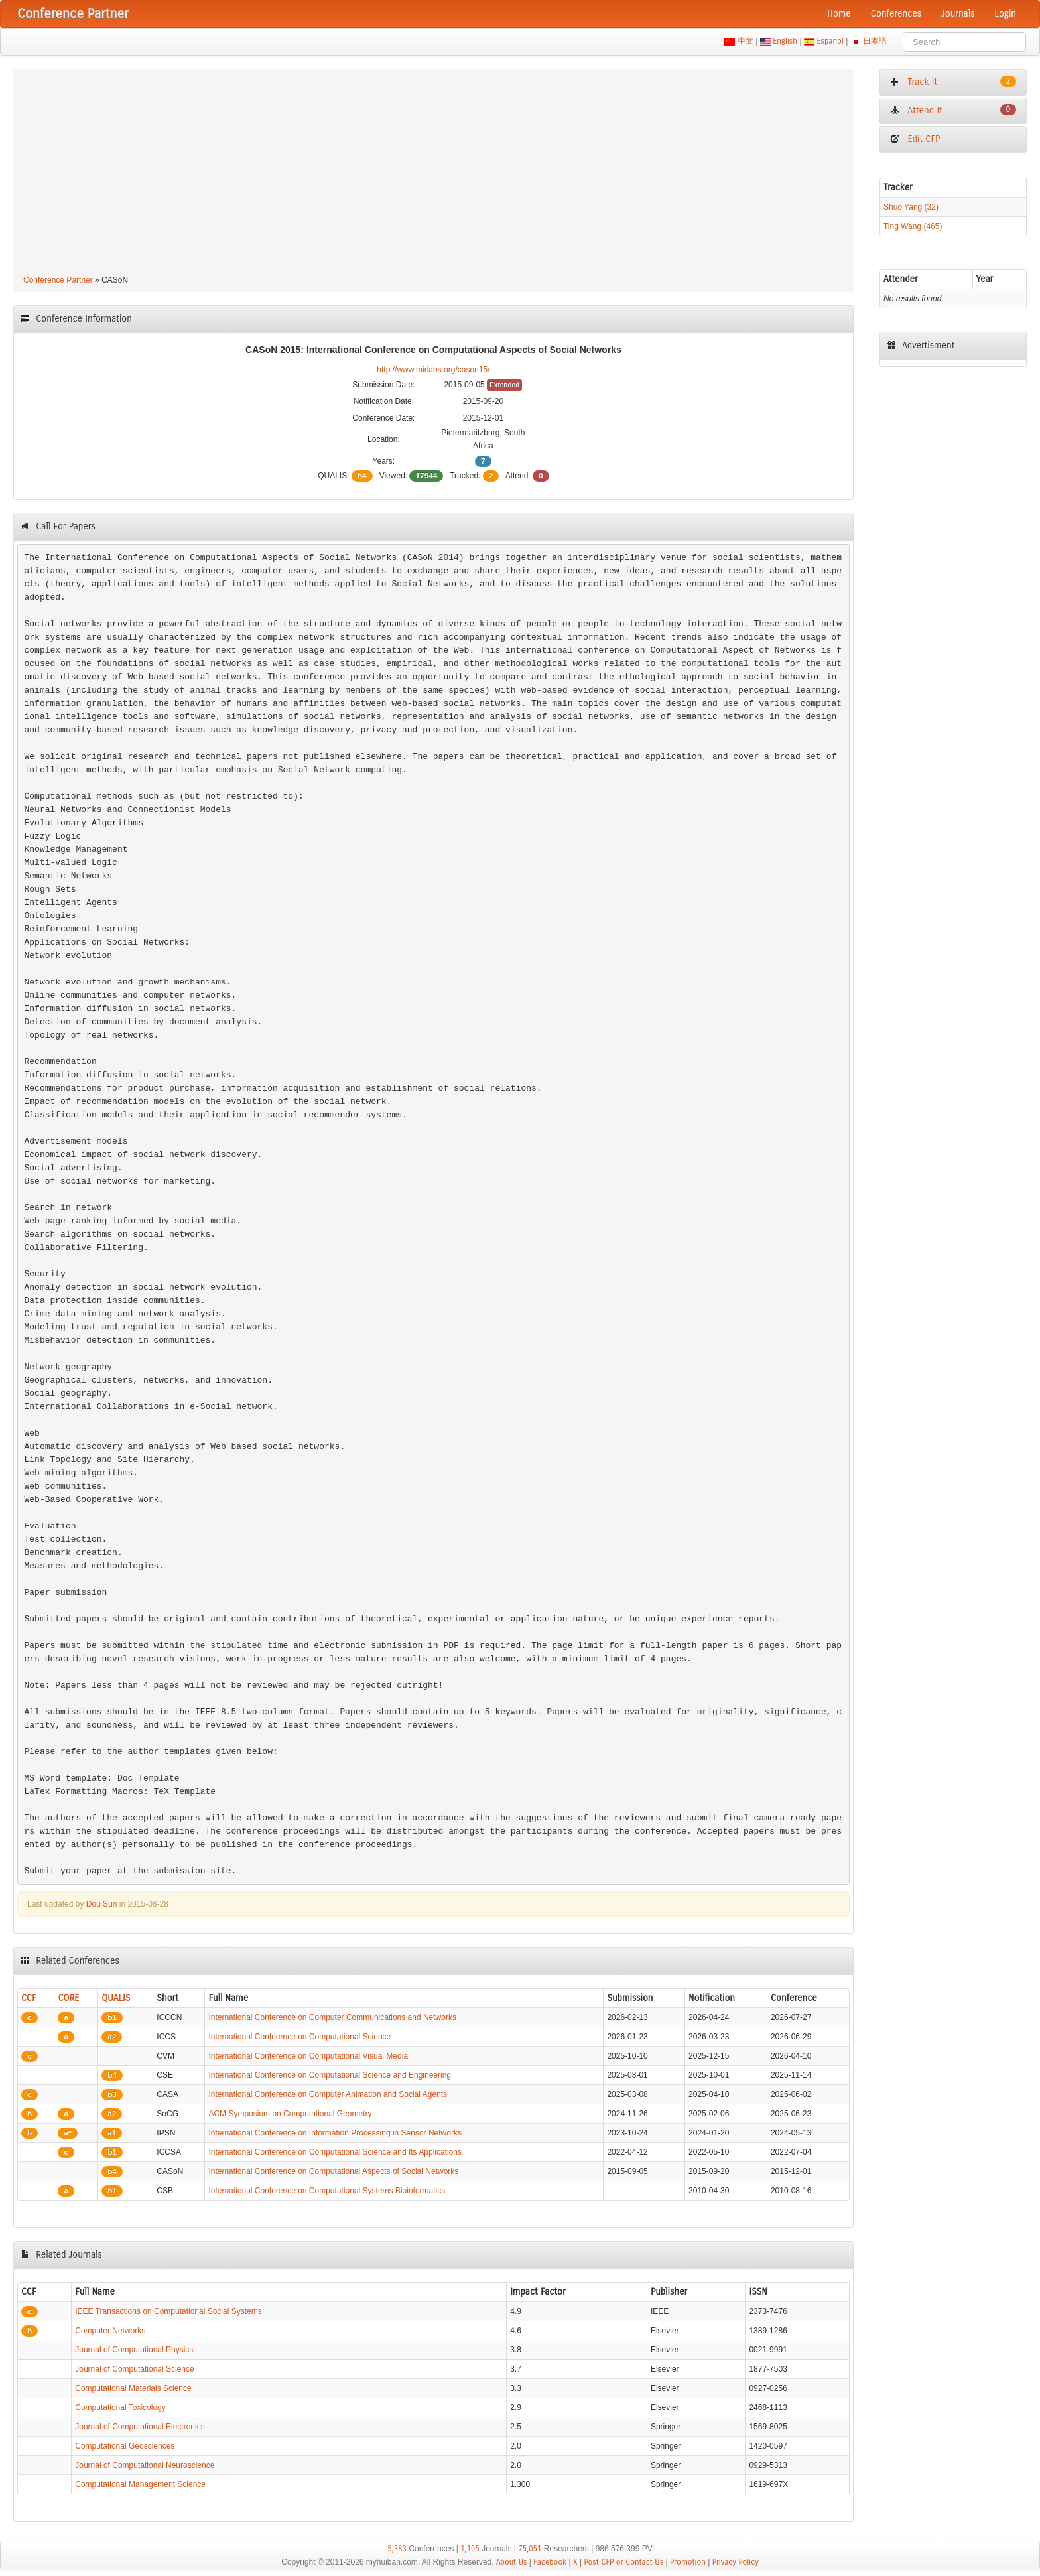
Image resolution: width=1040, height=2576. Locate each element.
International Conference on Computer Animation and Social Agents (327, 2094)
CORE (68, 1997)
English (785, 41)
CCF (28, 1997)
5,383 (397, 2548)
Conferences (896, 13)
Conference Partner (58, 280)
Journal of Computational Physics (134, 2349)
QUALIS (115, 1997)
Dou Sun (101, 1904)
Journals (957, 13)
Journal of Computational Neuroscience (144, 2465)
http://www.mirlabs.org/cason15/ (433, 369)
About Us (511, 2562)
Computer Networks (110, 2330)
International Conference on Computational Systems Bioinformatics (326, 2190)
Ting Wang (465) (912, 226)
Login (1005, 13)
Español (830, 41)
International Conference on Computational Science (299, 2036)
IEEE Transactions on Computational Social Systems (168, 2311)
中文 (745, 41)
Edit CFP (915, 139)
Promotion (688, 2562)
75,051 (529, 2548)
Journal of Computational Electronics (139, 2426)
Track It (953, 82)
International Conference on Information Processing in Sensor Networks (335, 2132)
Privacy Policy (735, 2562)
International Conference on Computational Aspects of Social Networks (333, 2171)
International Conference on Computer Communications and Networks (332, 2017)
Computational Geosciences (124, 2446)
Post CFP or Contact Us (623, 2562)
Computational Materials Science (133, 2388)
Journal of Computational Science (134, 2369)
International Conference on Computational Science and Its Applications (335, 2152)
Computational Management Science (140, 2484)
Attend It (953, 110)
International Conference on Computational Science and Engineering (329, 2075)
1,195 (470, 2548)
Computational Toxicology (120, 2407)
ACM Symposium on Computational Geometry (289, 2113)
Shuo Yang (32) (911, 207)
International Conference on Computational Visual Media (308, 2056)
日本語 (875, 41)
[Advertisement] (433, 174)
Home (839, 13)
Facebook (549, 2562)
